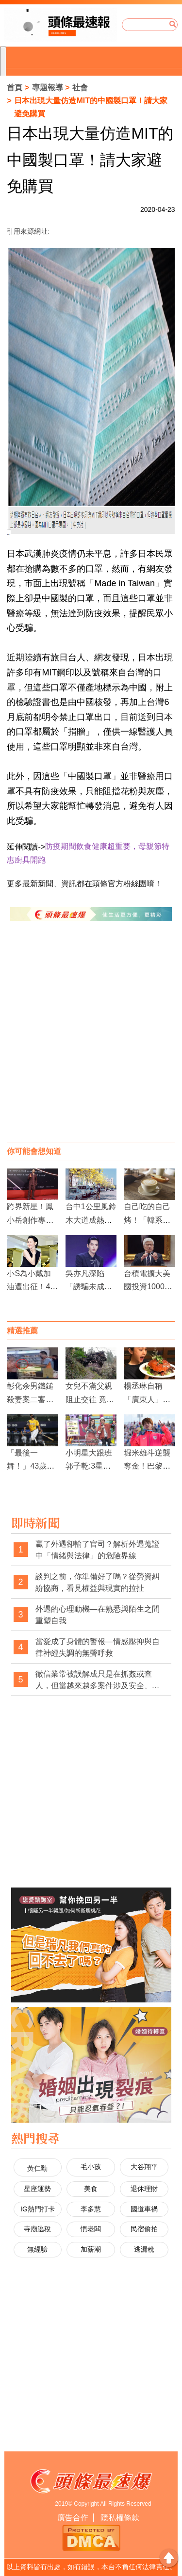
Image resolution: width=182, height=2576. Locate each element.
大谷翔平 (144, 2167)
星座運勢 (37, 2188)
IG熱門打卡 (37, 2209)
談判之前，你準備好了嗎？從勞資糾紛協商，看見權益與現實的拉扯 (97, 1582)
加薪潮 (91, 2249)
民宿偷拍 (144, 2229)
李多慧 (91, 2209)
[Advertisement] (91, 1041)
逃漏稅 (144, 2249)
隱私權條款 (119, 2517)
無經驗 (37, 2249)
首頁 (14, 87)
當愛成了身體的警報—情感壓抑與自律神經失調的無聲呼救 (97, 1647)
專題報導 (47, 87)
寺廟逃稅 (37, 2229)
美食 (91, 2188)
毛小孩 (91, 2167)
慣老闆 (91, 2229)
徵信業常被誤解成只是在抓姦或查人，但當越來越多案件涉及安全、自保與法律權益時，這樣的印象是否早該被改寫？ (97, 1680)
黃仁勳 (37, 2168)
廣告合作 (72, 2517)
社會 (80, 87)
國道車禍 (144, 2209)
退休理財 (144, 2188)
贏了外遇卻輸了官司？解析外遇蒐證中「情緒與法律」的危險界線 (97, 1550)
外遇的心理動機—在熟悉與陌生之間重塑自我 (97, 1615)
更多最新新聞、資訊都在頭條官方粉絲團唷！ (84, 884)
